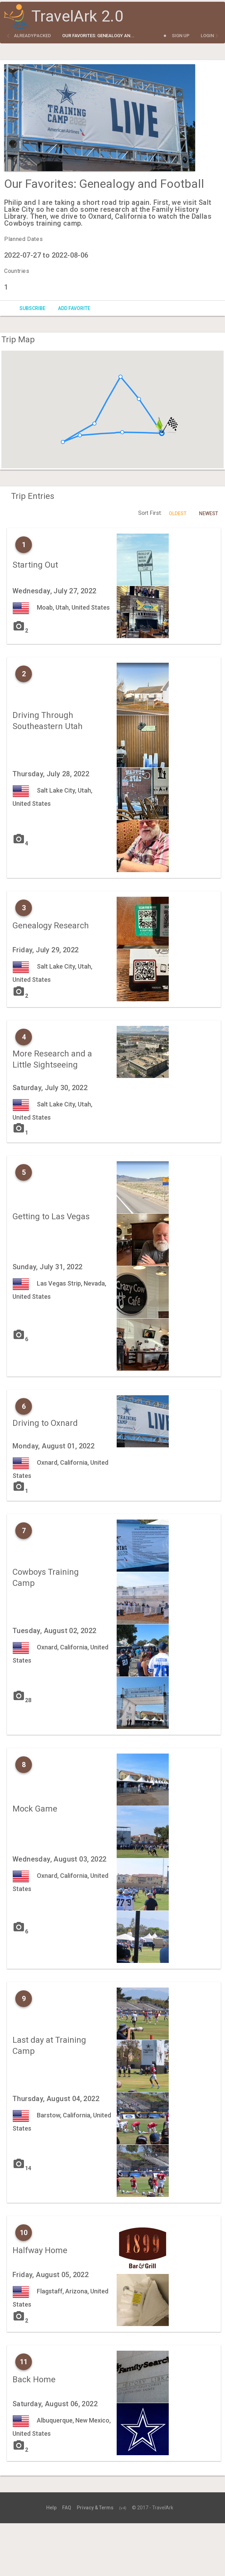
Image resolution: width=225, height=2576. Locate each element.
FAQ (66, 2507)
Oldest (177, 513)
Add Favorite (74, 308)
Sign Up (181, 35)
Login (207, 35)
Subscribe (32, 308)
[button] (122, 432)
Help (51, 2507)
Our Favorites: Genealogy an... (98, 35)
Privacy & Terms (95, 2507)
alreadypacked (32, 35)
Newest (208, 513)
